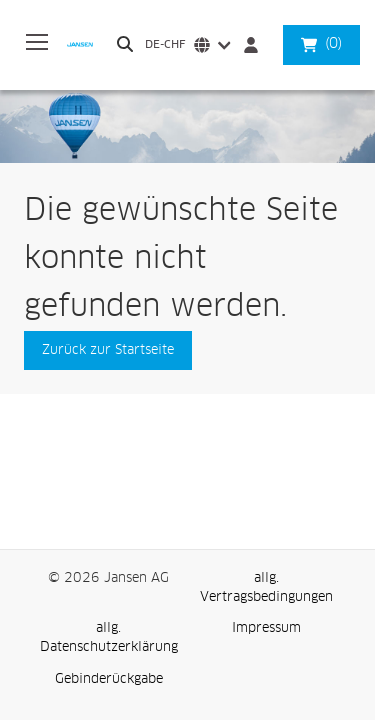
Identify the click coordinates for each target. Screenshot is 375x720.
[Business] (88, 44)
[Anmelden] (255, 45)
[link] (267, 588)
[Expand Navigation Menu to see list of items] (37, 45)
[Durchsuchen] (125, 44)
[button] (333, 44)
